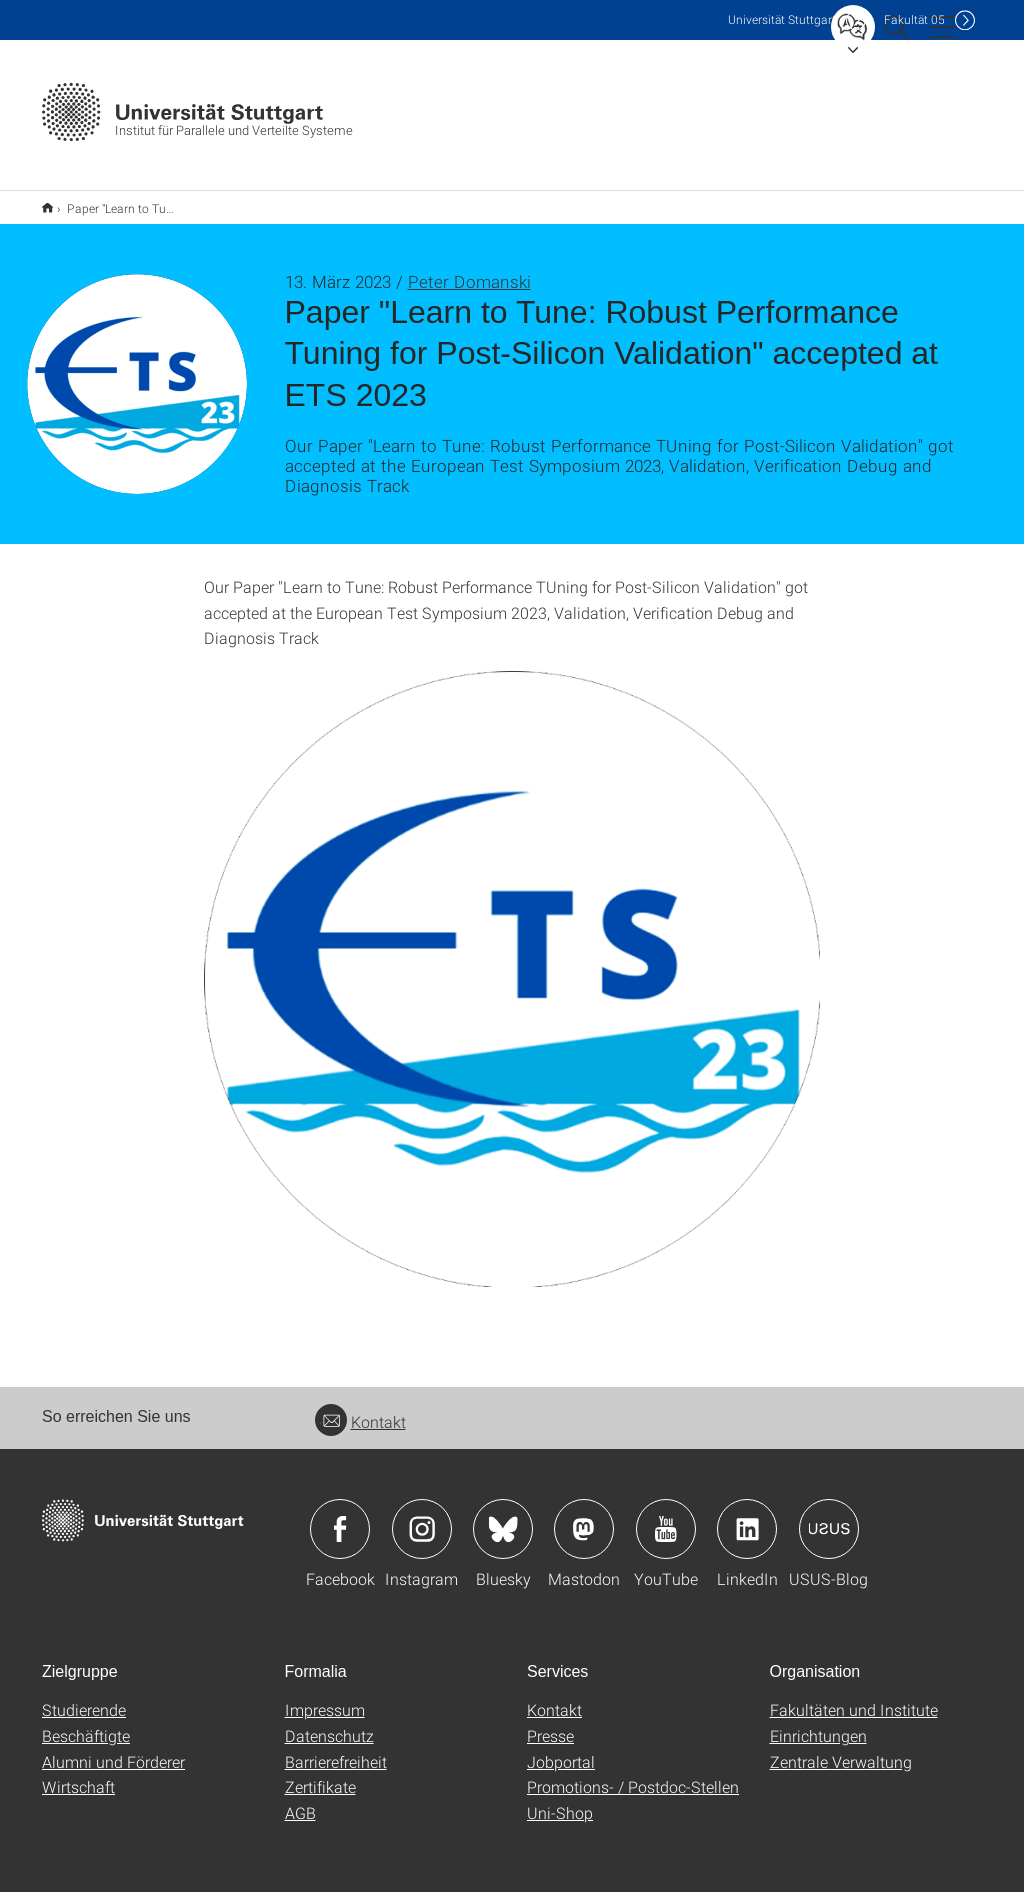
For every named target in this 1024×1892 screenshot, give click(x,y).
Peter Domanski (469, 268)
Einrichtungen (818, 1722)
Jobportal (561, 1748)
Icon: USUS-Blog (829, 1516)
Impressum (325, 1696)
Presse (550, 1722)
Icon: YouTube (666, 1516)
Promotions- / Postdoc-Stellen (633, 1773)
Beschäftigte (86, 1722)
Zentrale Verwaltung (841, 1748)
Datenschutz (329, 1722)
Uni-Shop (560, 1799)
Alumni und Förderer (113, 1748)
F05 (914, 19)
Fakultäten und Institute (854, 1696)
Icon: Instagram (422, 1516)
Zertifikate (320, 1773)
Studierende (84, 1696)
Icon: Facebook (340, 1516)
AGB (300, 1799)
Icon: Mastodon (584, 1516)
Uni (782, 19)
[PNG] (512, 966)
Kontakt (360, 1408)
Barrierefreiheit (336, 1748)
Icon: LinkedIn (747, 1516)
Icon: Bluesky (503, 1516)
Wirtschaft (78, 1773)
